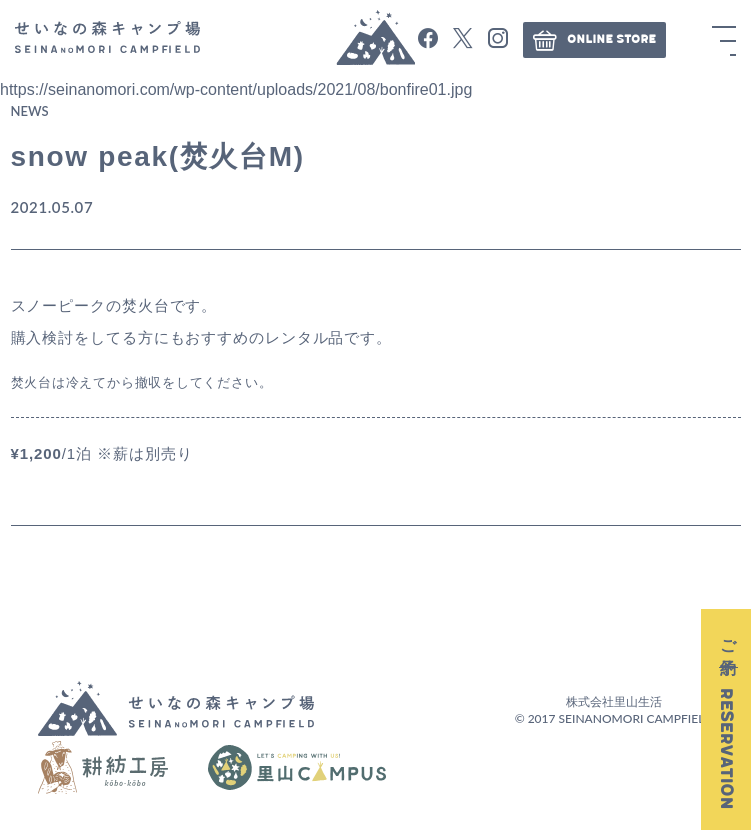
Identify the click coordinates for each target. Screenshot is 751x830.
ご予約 (726, 719)
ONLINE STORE (594, 40)
